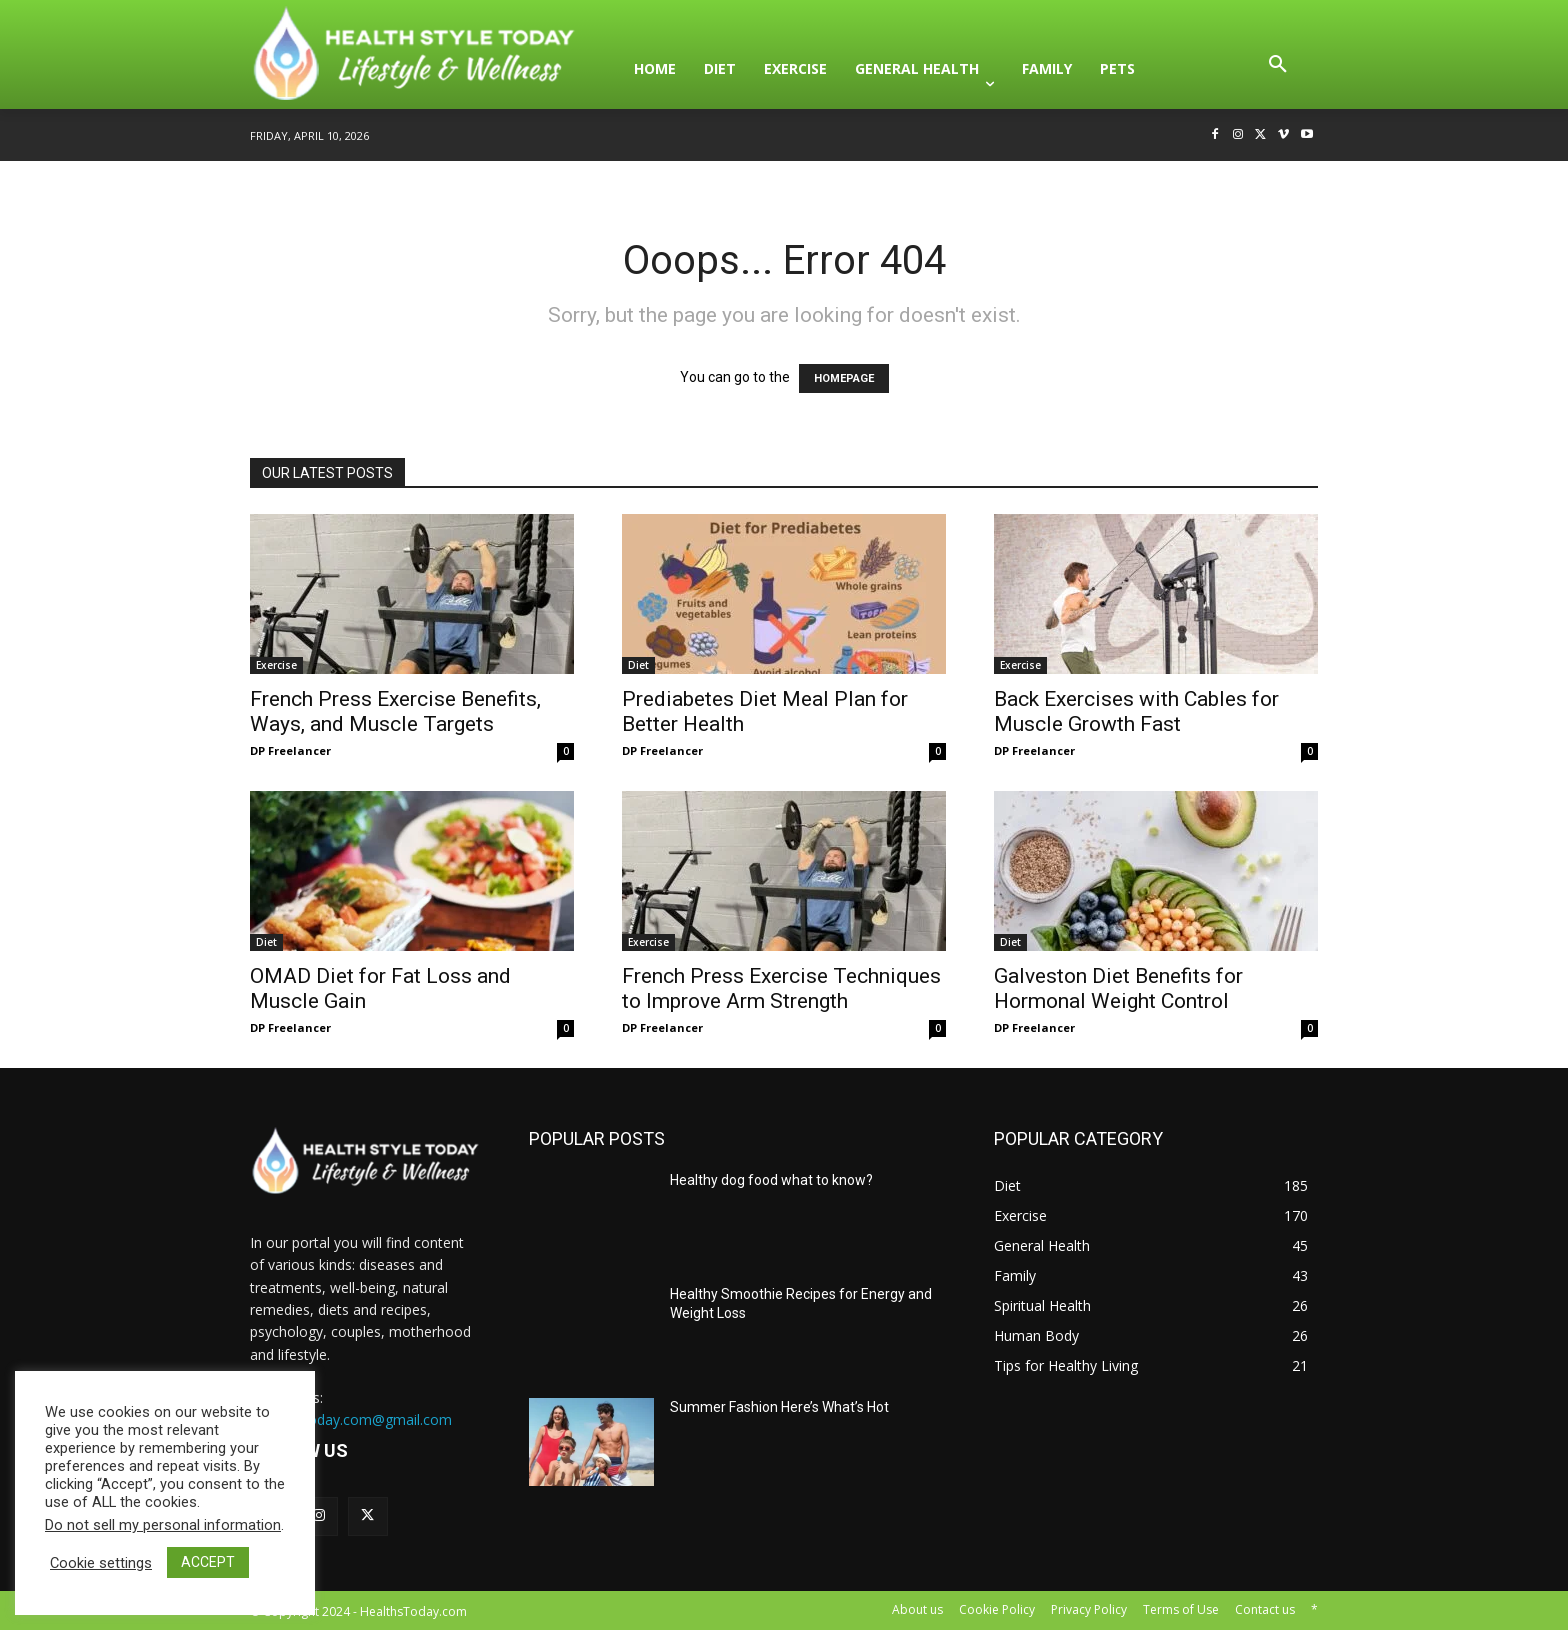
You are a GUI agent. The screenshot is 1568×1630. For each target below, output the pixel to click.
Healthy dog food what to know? (771, 1180)
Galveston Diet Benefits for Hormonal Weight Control (1118, 988)
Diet (638, 665)
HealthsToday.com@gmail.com (351, 1419)
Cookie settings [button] (101, 1563)
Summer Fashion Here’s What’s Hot (779, 1407)
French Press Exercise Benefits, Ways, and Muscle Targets (395, 711)
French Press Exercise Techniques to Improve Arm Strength (781, 988)
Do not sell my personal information (163, 1525)
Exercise (276, 665)
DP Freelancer (290, 750)
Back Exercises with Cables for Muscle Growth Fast (1136, 711)
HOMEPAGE (844, 378)
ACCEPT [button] (208, 1562)
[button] (1278, 69)
